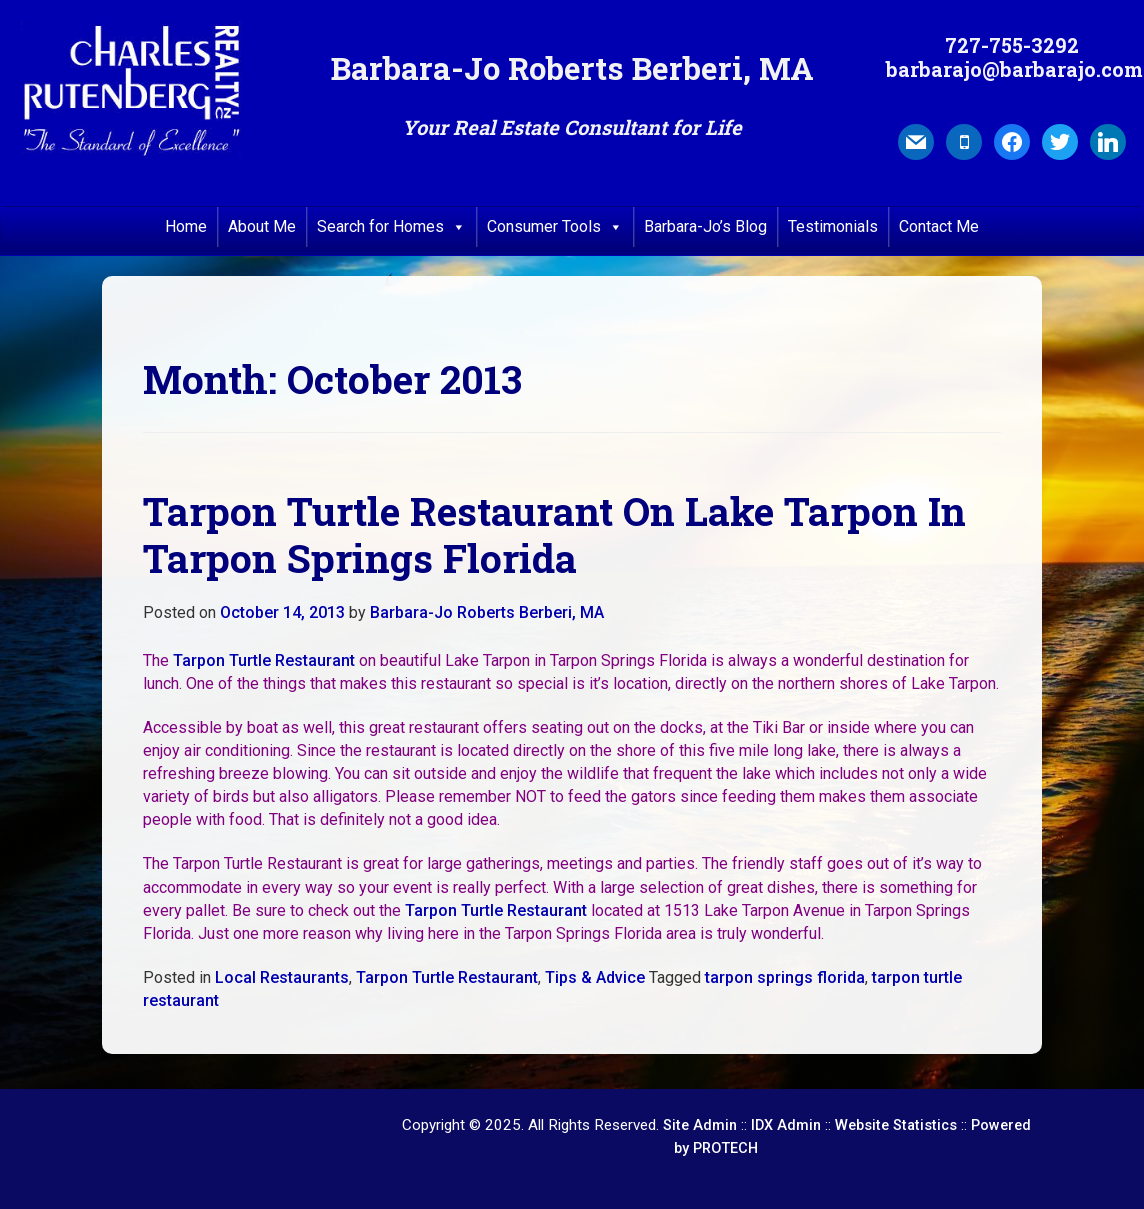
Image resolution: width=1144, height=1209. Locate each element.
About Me (262, 226)
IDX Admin (786, 1125)
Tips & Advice (595, 977)
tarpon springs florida (785, 977)
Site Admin (700, 1125)
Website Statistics (896, 1125)
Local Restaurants (282, 977)
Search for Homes (391, 227)
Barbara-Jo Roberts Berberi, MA (487, 612)
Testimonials (833, 226)
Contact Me (939, 226)
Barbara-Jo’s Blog (705, 226)
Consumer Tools (555, 227)
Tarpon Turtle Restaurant (264, 660)
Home (186, 226)
